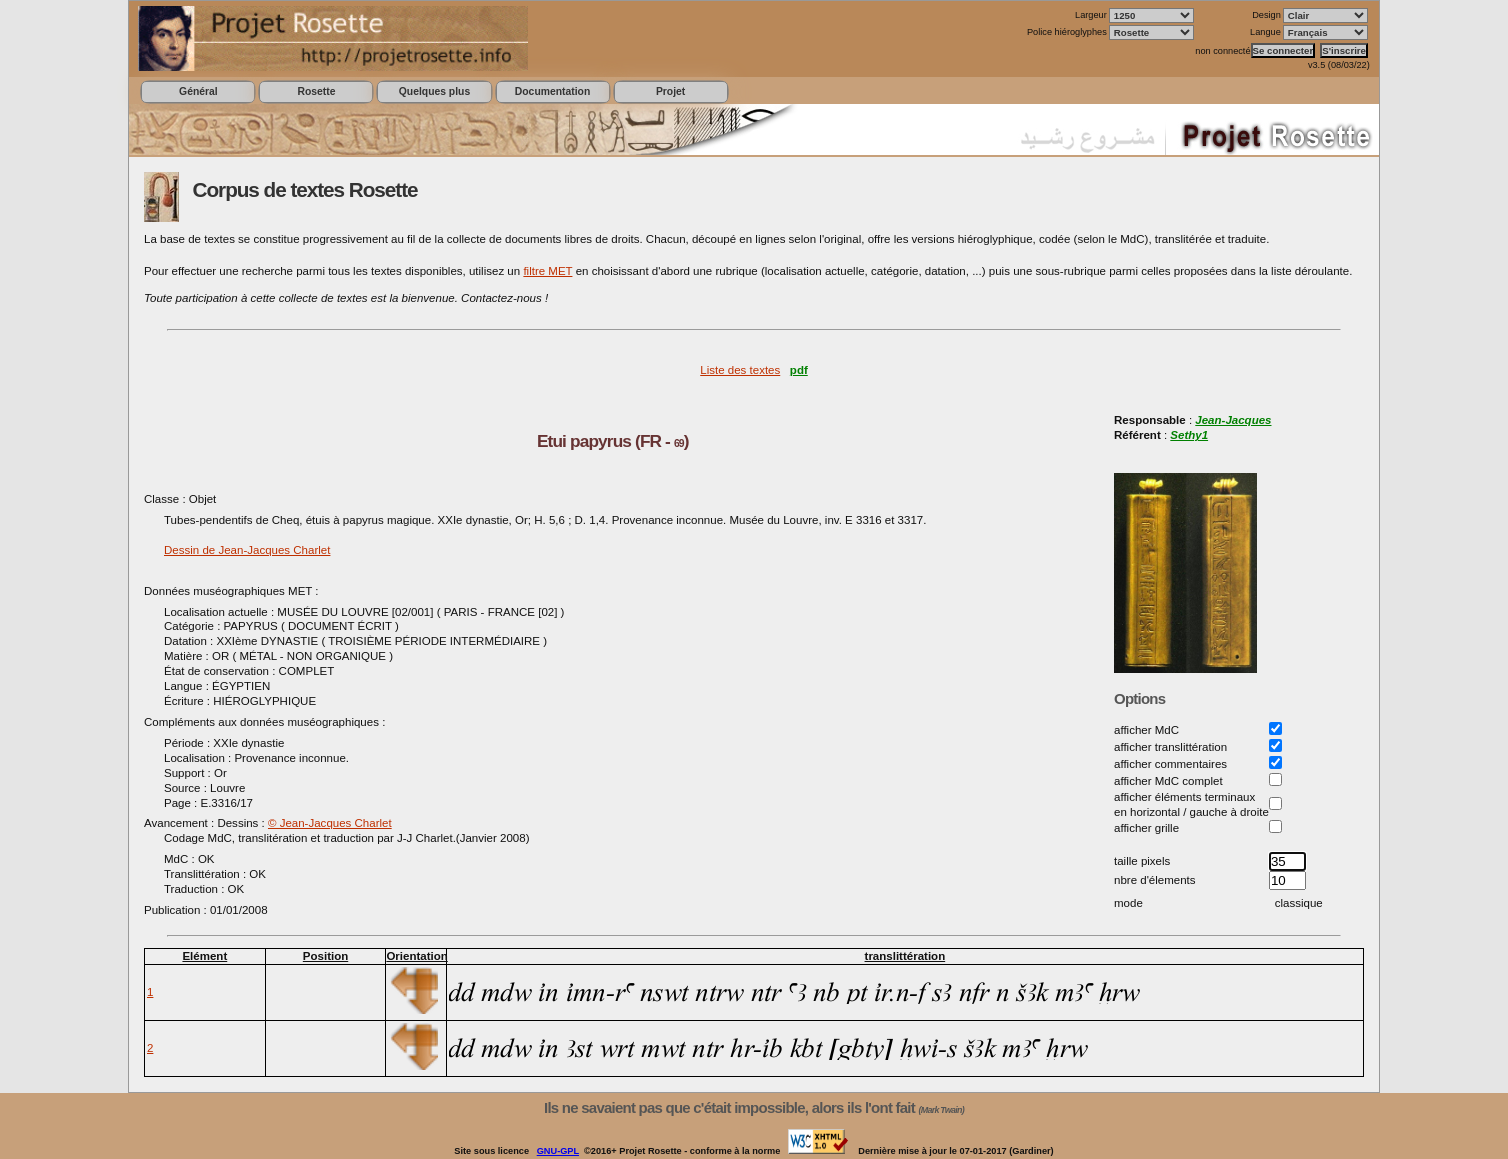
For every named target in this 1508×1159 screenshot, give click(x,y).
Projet (670, 91)
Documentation (552, 91)
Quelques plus (434, 91)
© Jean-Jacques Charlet (330, 823)
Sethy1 (1189, 435)
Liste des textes (740, 370)
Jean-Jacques (1233, 420)
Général (198, 91)
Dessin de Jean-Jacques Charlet (247, 550)
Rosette (316, 91)
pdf (799, 370)
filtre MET (547, 271)
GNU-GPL (558, 1151)
